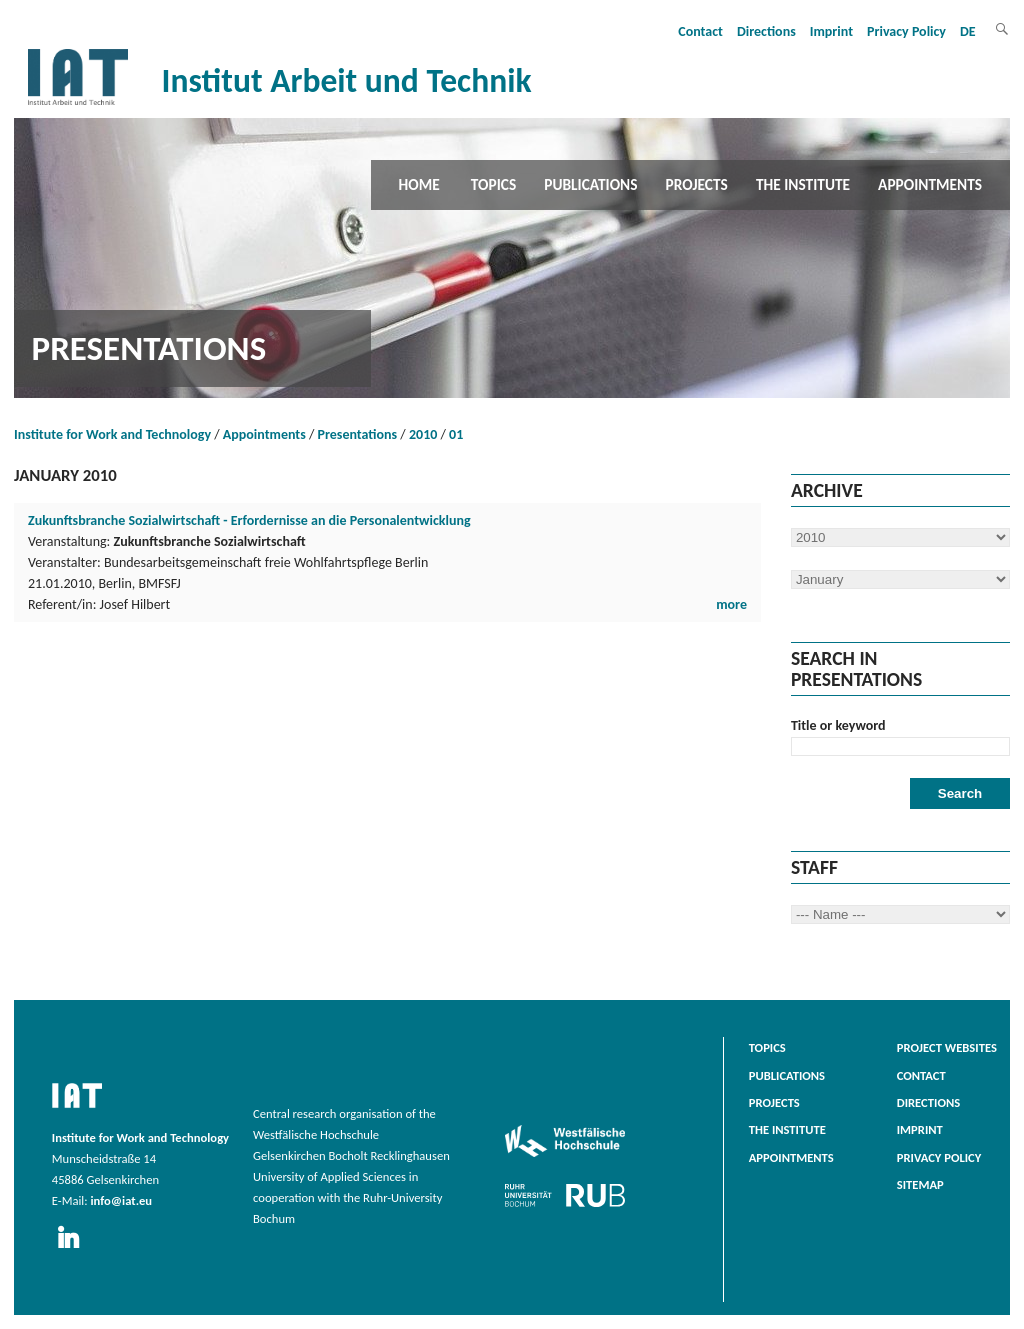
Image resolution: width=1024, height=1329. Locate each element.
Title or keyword (838, 725)
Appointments (930, 184)
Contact (700, 31)
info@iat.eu (121, 1200)
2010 (423, 434)
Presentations (358, 434)
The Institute (803, 184)
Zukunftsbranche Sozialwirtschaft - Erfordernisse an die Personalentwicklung (249, 520)
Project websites (947, 1047)
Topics (493, 184)
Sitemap (920, 1184)
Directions (766, 31)
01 (456, 434)
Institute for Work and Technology (112, 434)
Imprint (831, 31)
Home (419, 184)
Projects (697, 184)
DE (968, 31)
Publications (590, 184)
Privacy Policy (906, 31)
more (731, 604)
